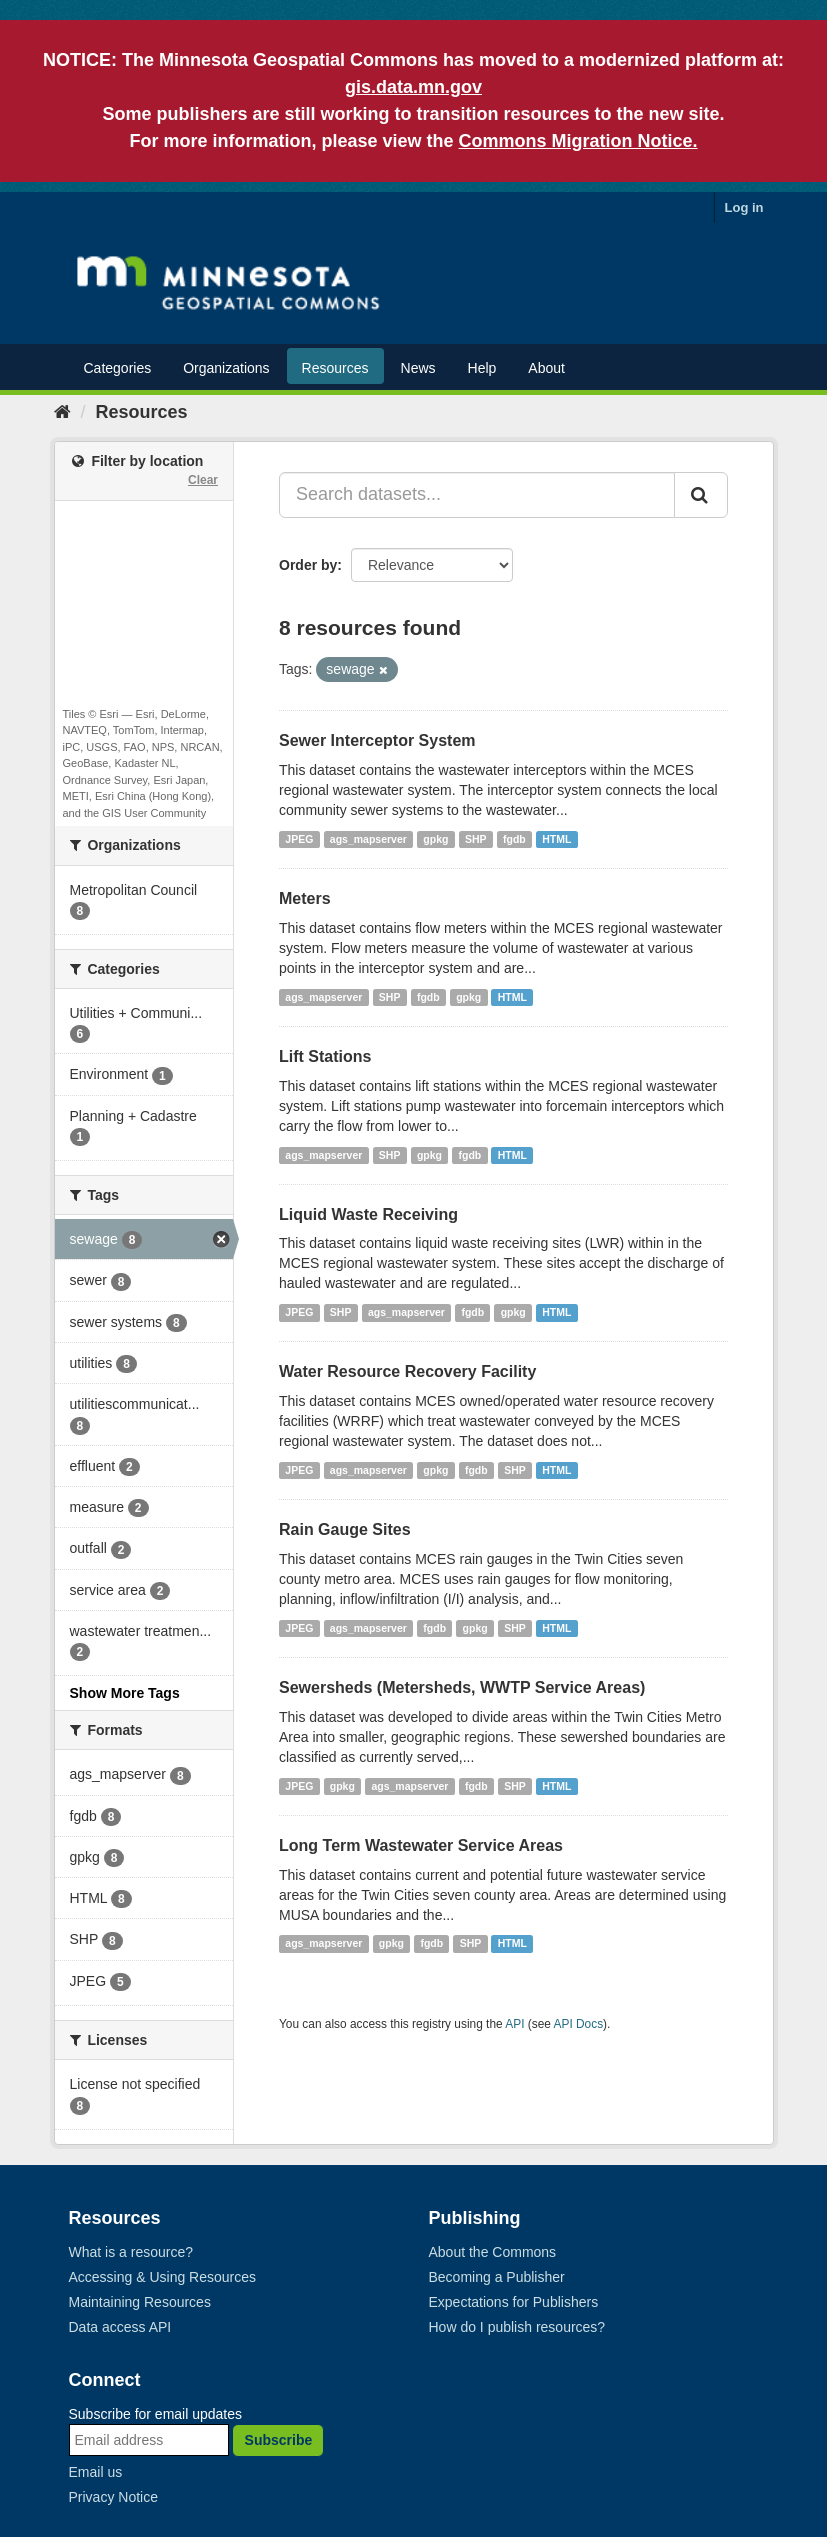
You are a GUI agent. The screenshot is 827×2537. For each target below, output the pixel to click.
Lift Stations (325, 1056)
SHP (476, 839)
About (546, 368)
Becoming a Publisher (497, 2277)
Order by (308, 565)
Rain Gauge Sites (345, 1529)
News (418, 368)
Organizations (226, 368)
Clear (203, 480)
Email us (96, 2472)
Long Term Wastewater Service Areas (421, 1845)
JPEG (299, 839)
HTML (556, 839)
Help (482, 368)
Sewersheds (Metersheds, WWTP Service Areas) (462, 1687)
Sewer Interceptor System (377, 740)
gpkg (435, 839)
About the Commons (493, 2252)
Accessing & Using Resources (163, 2277)
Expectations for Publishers (514, 2302)
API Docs (579, 2024)
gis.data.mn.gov (413, 87)
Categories (118, 368)
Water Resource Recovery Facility (407, 1371)
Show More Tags (125, 1693)
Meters (305, 898)
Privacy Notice (113, 2497)
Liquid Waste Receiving (368, 1214)
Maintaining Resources (140, 2302)
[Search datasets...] (477, 495)
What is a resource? (131, 2252)
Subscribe (279, 2440)
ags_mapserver (368, 839)
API (514, 2024)
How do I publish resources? (517, 2327)
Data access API (120, 2327)
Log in (744, 207)
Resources (335, 368)
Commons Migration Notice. (578, 141)
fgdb (514, 839)
